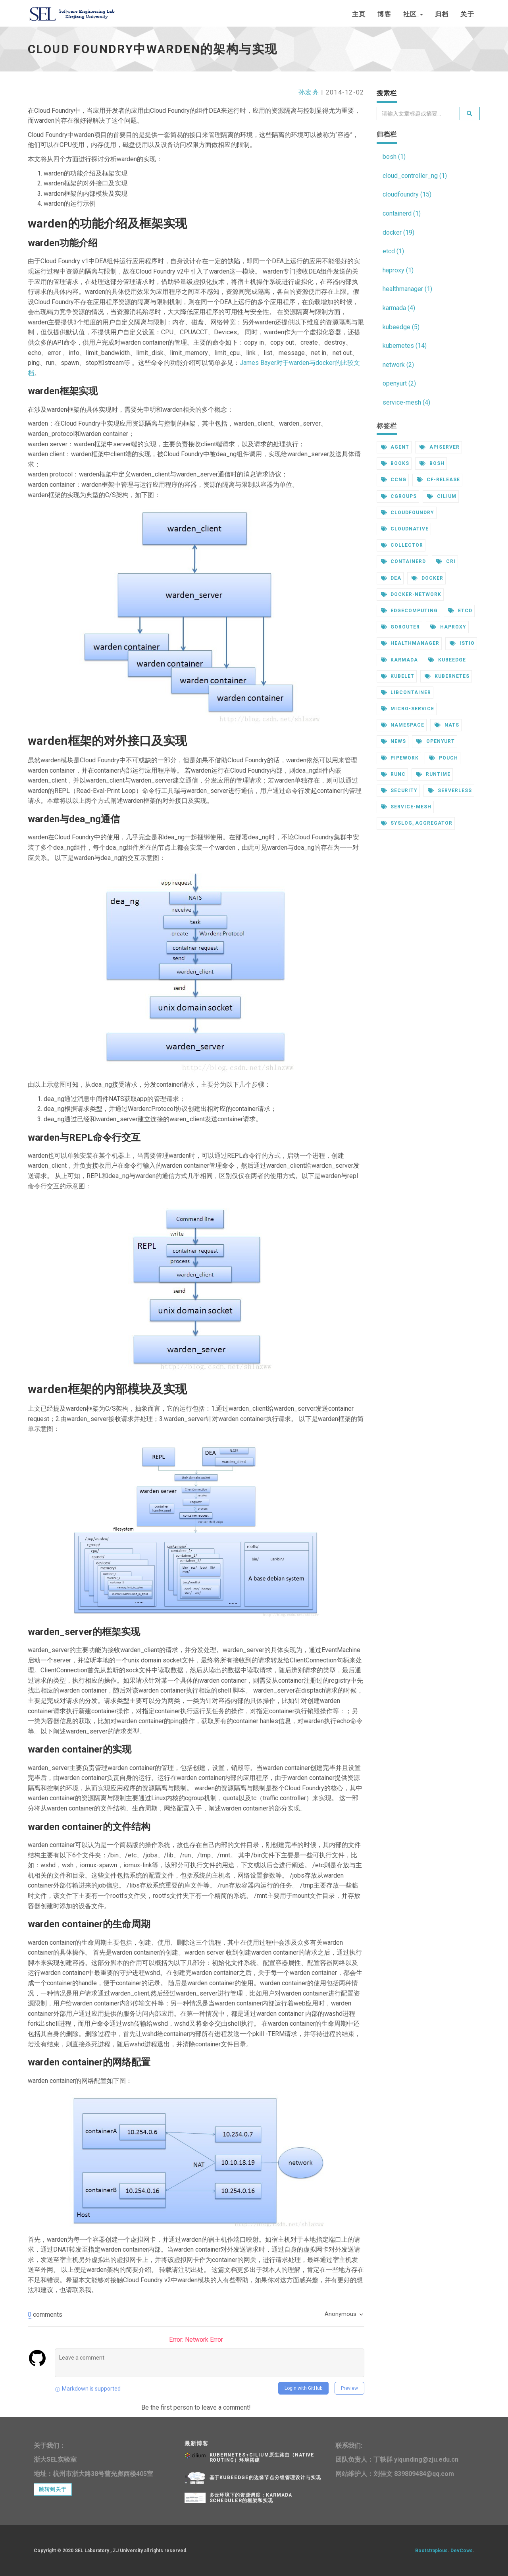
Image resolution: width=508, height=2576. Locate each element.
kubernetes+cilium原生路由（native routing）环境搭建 (262, 2457)
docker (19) (398, 232)
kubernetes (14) (405, 345)
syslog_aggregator (416, 823)
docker (427, 578)
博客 (384, 14)
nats (447, 725)
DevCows (461, 2550)
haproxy (448, 627)
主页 (359, 14)
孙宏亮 (308, 92)
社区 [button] (413, 14)
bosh (431, 463)
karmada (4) (399, 308)
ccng (394, 479)
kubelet (398, 676)
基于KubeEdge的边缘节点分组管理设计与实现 (265, 2477)
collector (402, 545)
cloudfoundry (407, 512)
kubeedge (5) (401, 327)
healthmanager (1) (407, 289)
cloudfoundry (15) (407, 194)
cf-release (438, 479)
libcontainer (406, 692)
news (393, 741)
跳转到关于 (53, 2489)
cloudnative (405, 529)
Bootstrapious (431, 2550)
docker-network (411, 594)
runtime (433, 774)
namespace (403, 725)
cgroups (399, 496)
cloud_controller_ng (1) (415, 175)
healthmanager (410, 643)
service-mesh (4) (406, 402)
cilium (441, 496)
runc (393, 774)
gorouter (400, 627)
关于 (467, 14)
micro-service (407, 708)
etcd (460, 610)
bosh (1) (394, 156)
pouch (443, 758)
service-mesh (406, 807)
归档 (442, 14)
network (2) (398, 364)
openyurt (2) (399, 383)
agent (395, 447)
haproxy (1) (398, 270)
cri (446, 561)
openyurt (435, 741)
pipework (400, 758)
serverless (450, 790)
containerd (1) (402, 213)
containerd (403, 561)
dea (391, 578)
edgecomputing (409, 610)
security (399, 790)
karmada (399, 660)
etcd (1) (393, 251)
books (395, 463)
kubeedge (447, 660)
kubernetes (447, 676)
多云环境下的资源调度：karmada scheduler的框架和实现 (251, 2497)
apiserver (439, 447)
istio (462, 643)
